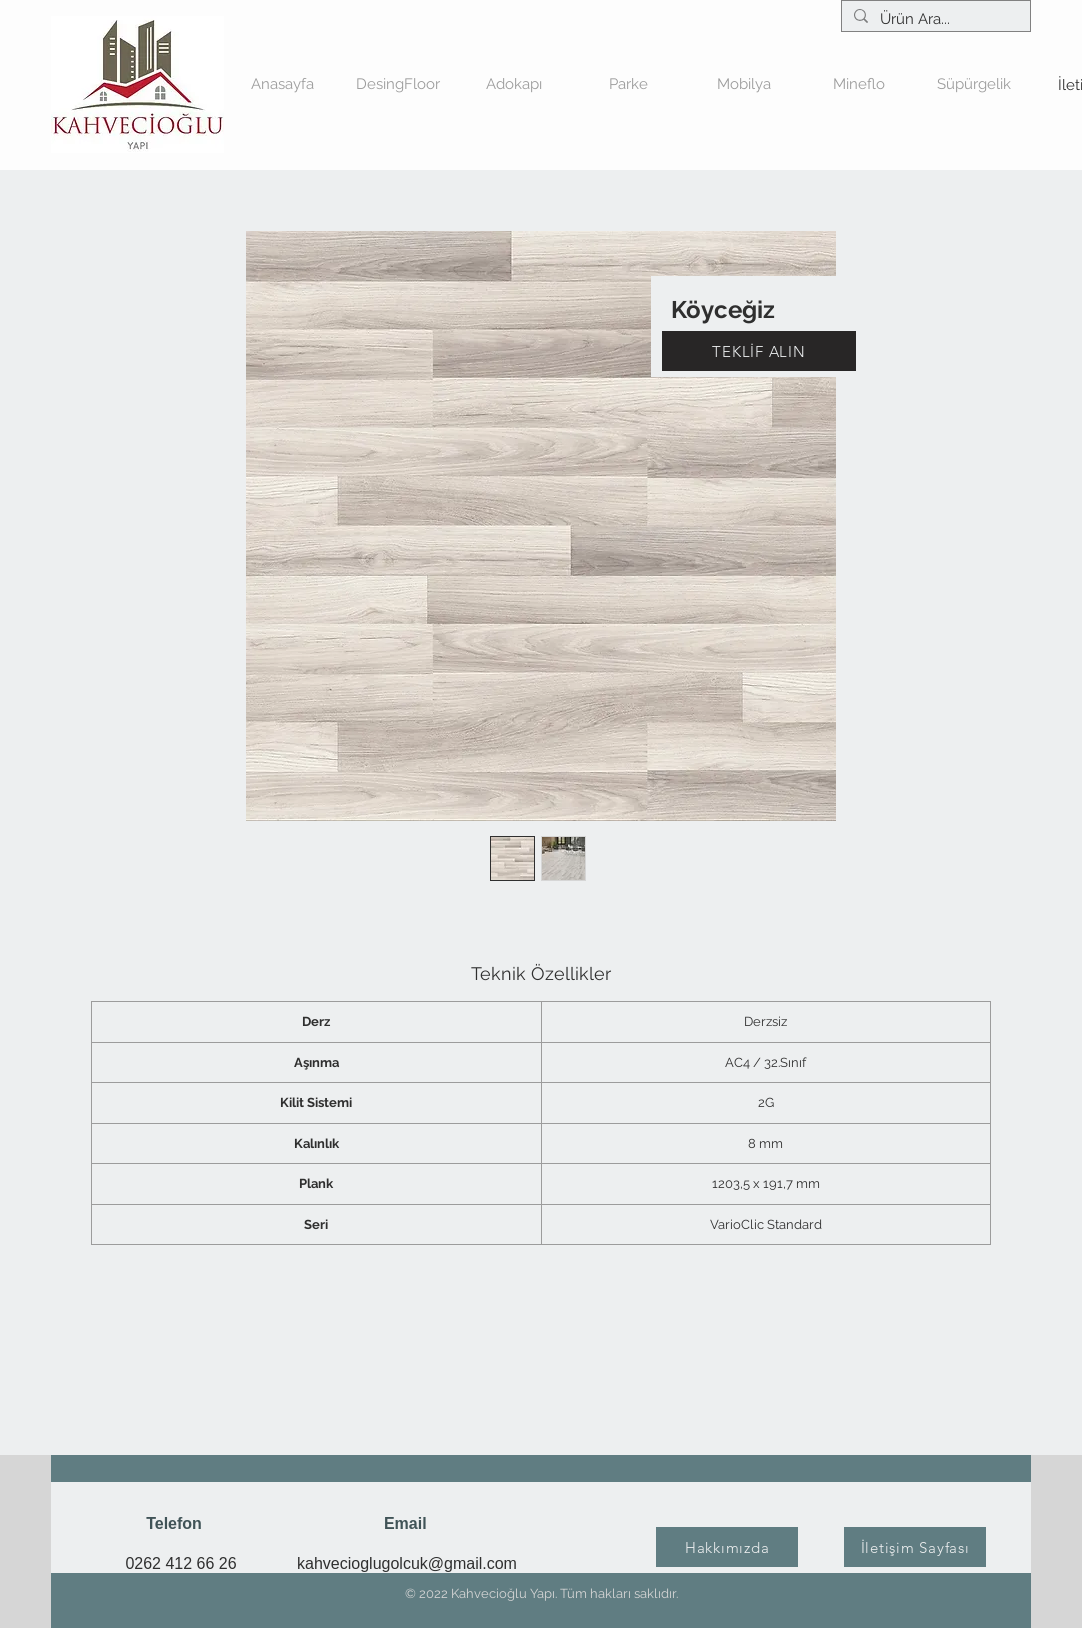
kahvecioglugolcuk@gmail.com (407, 1563)
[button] (513, 84)
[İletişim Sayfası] (915, 1547)
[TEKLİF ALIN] (759, 351)
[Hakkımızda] (727, 1547)
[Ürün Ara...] (934, 19)
